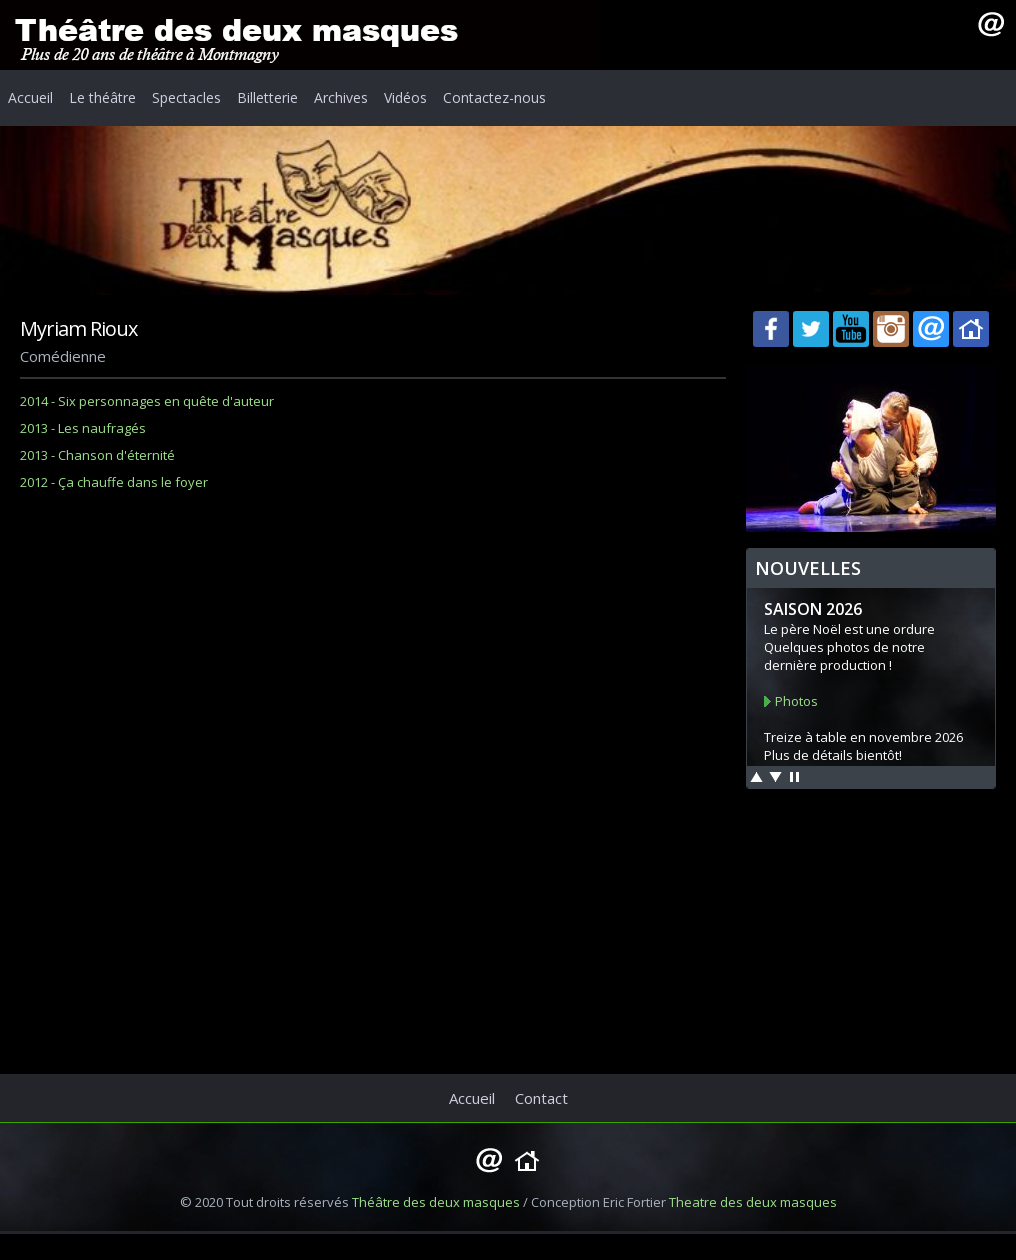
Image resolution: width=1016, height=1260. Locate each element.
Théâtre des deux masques (436, 1202)
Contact (541, 1098)
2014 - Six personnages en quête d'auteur (147, 401)
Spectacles (186, 97)
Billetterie (267, 97)
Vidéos (405, 97)
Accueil (30, 97)
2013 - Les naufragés (83, 428)
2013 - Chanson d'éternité (97, 455)
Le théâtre (102, 97)
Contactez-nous (494, 97)
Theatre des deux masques (753, 1202)
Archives (341, 97)
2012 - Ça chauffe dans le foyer (114, 482)
